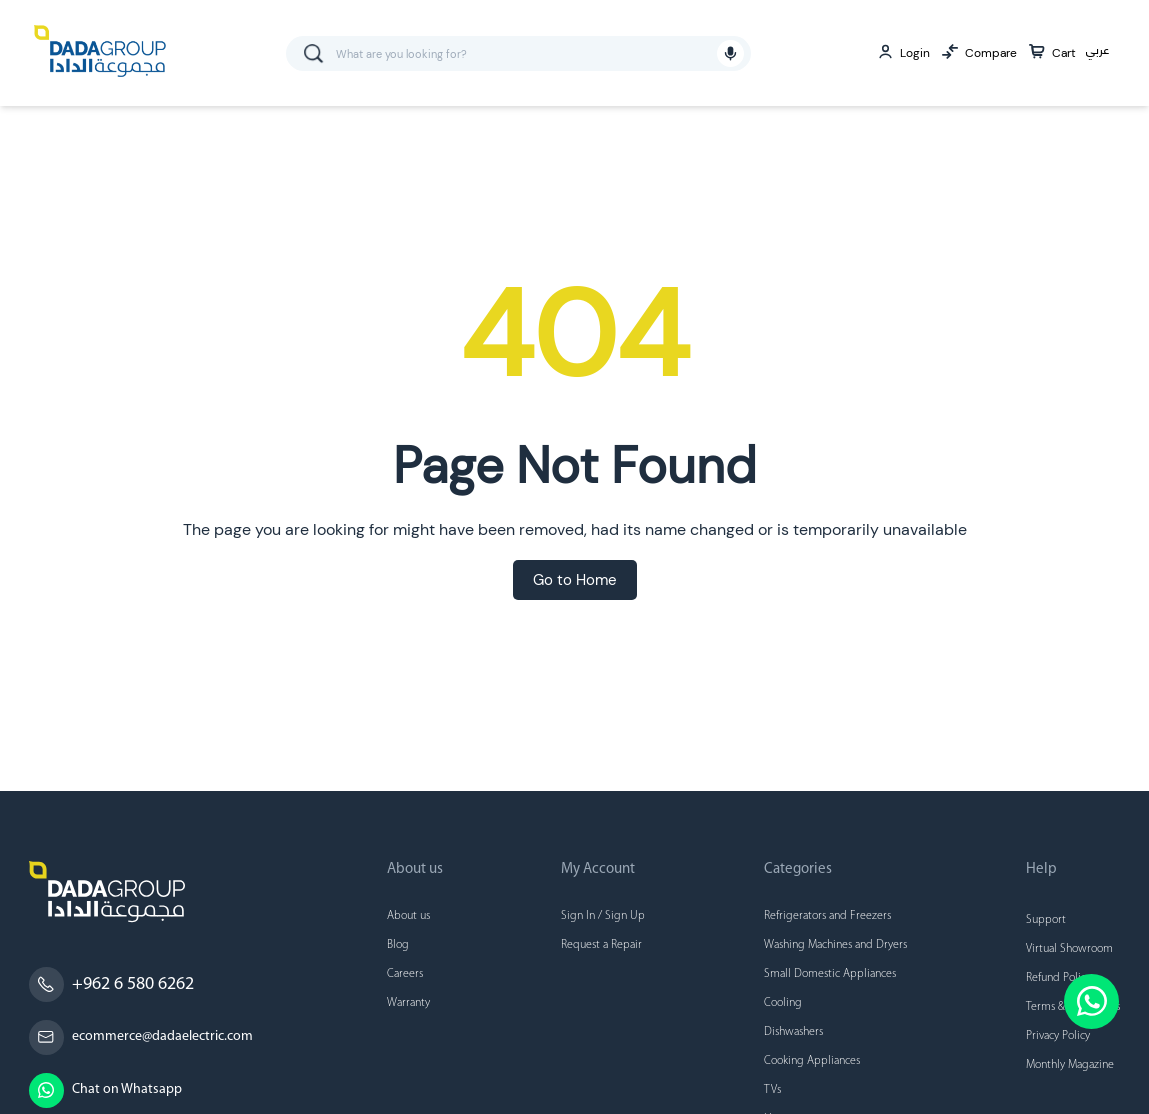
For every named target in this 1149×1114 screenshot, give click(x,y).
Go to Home (575, 580)
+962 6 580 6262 (133, 984)
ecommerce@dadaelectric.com (162, 1036)
